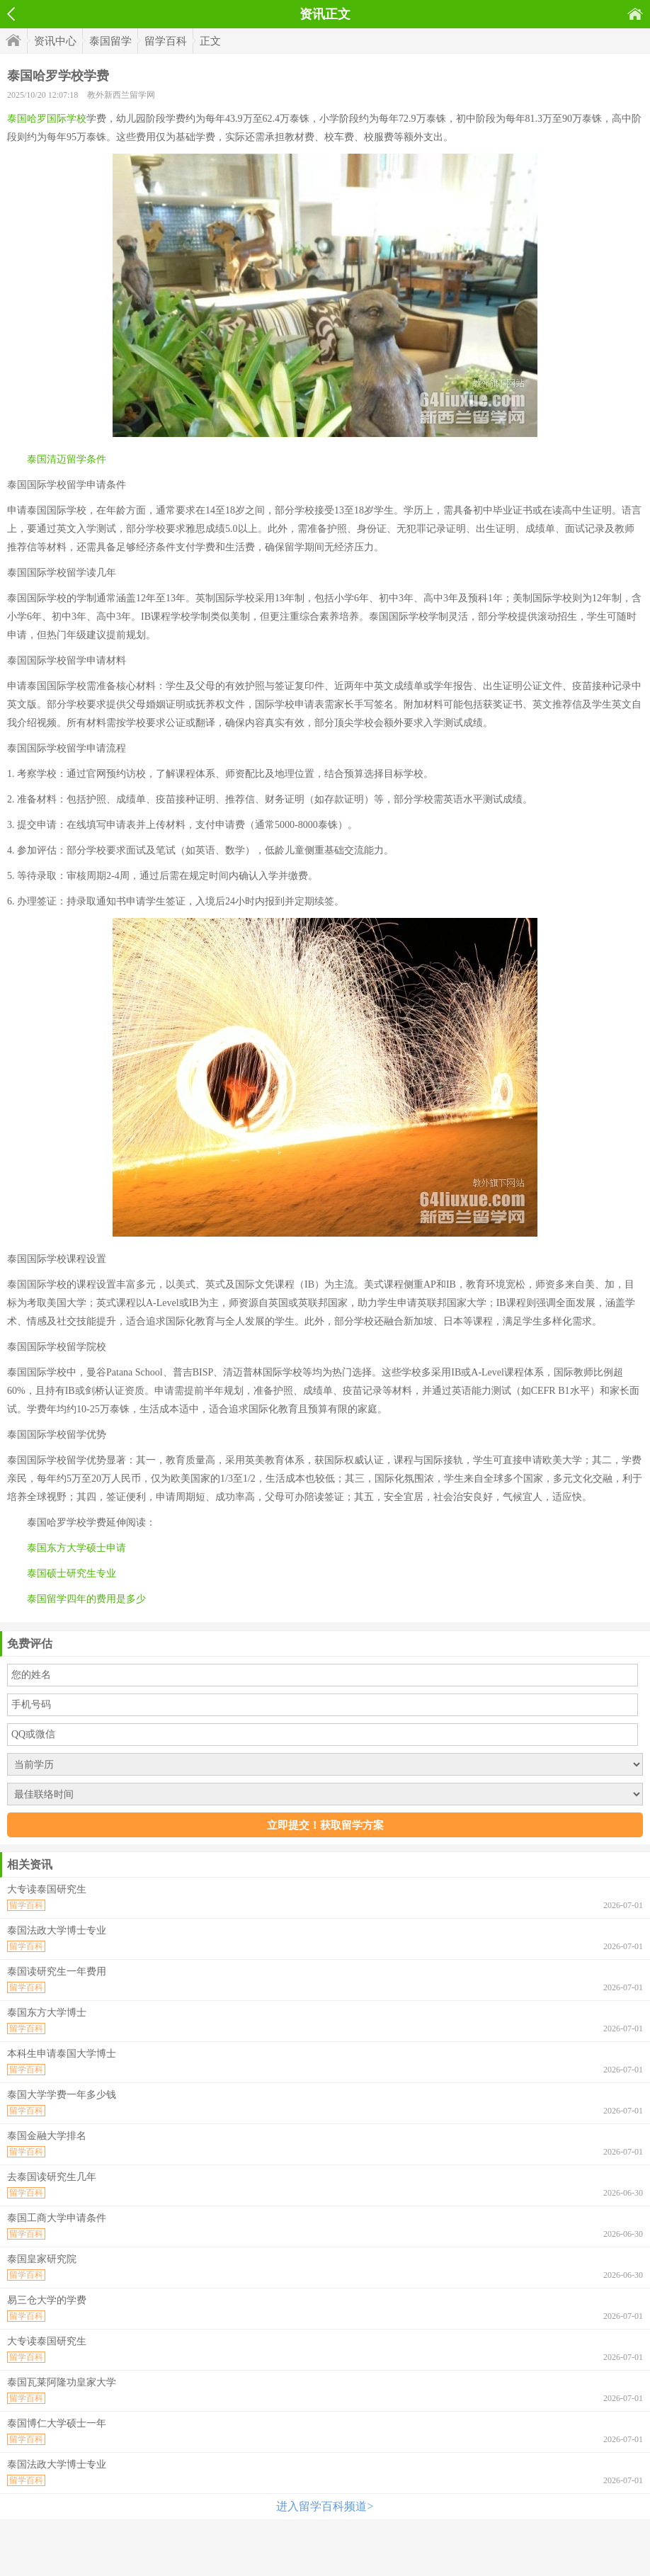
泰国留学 (110, 41)
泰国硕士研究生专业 (71, 1573)
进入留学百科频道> (324, 2506)
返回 (11, 14)
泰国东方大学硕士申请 (76, 1548)
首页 (635, 14)
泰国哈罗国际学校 (46, 118)
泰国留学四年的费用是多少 (86, 1599)
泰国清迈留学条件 (66, 459)
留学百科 (165, 41)
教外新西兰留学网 (121, 95)
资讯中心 (55, 41)
